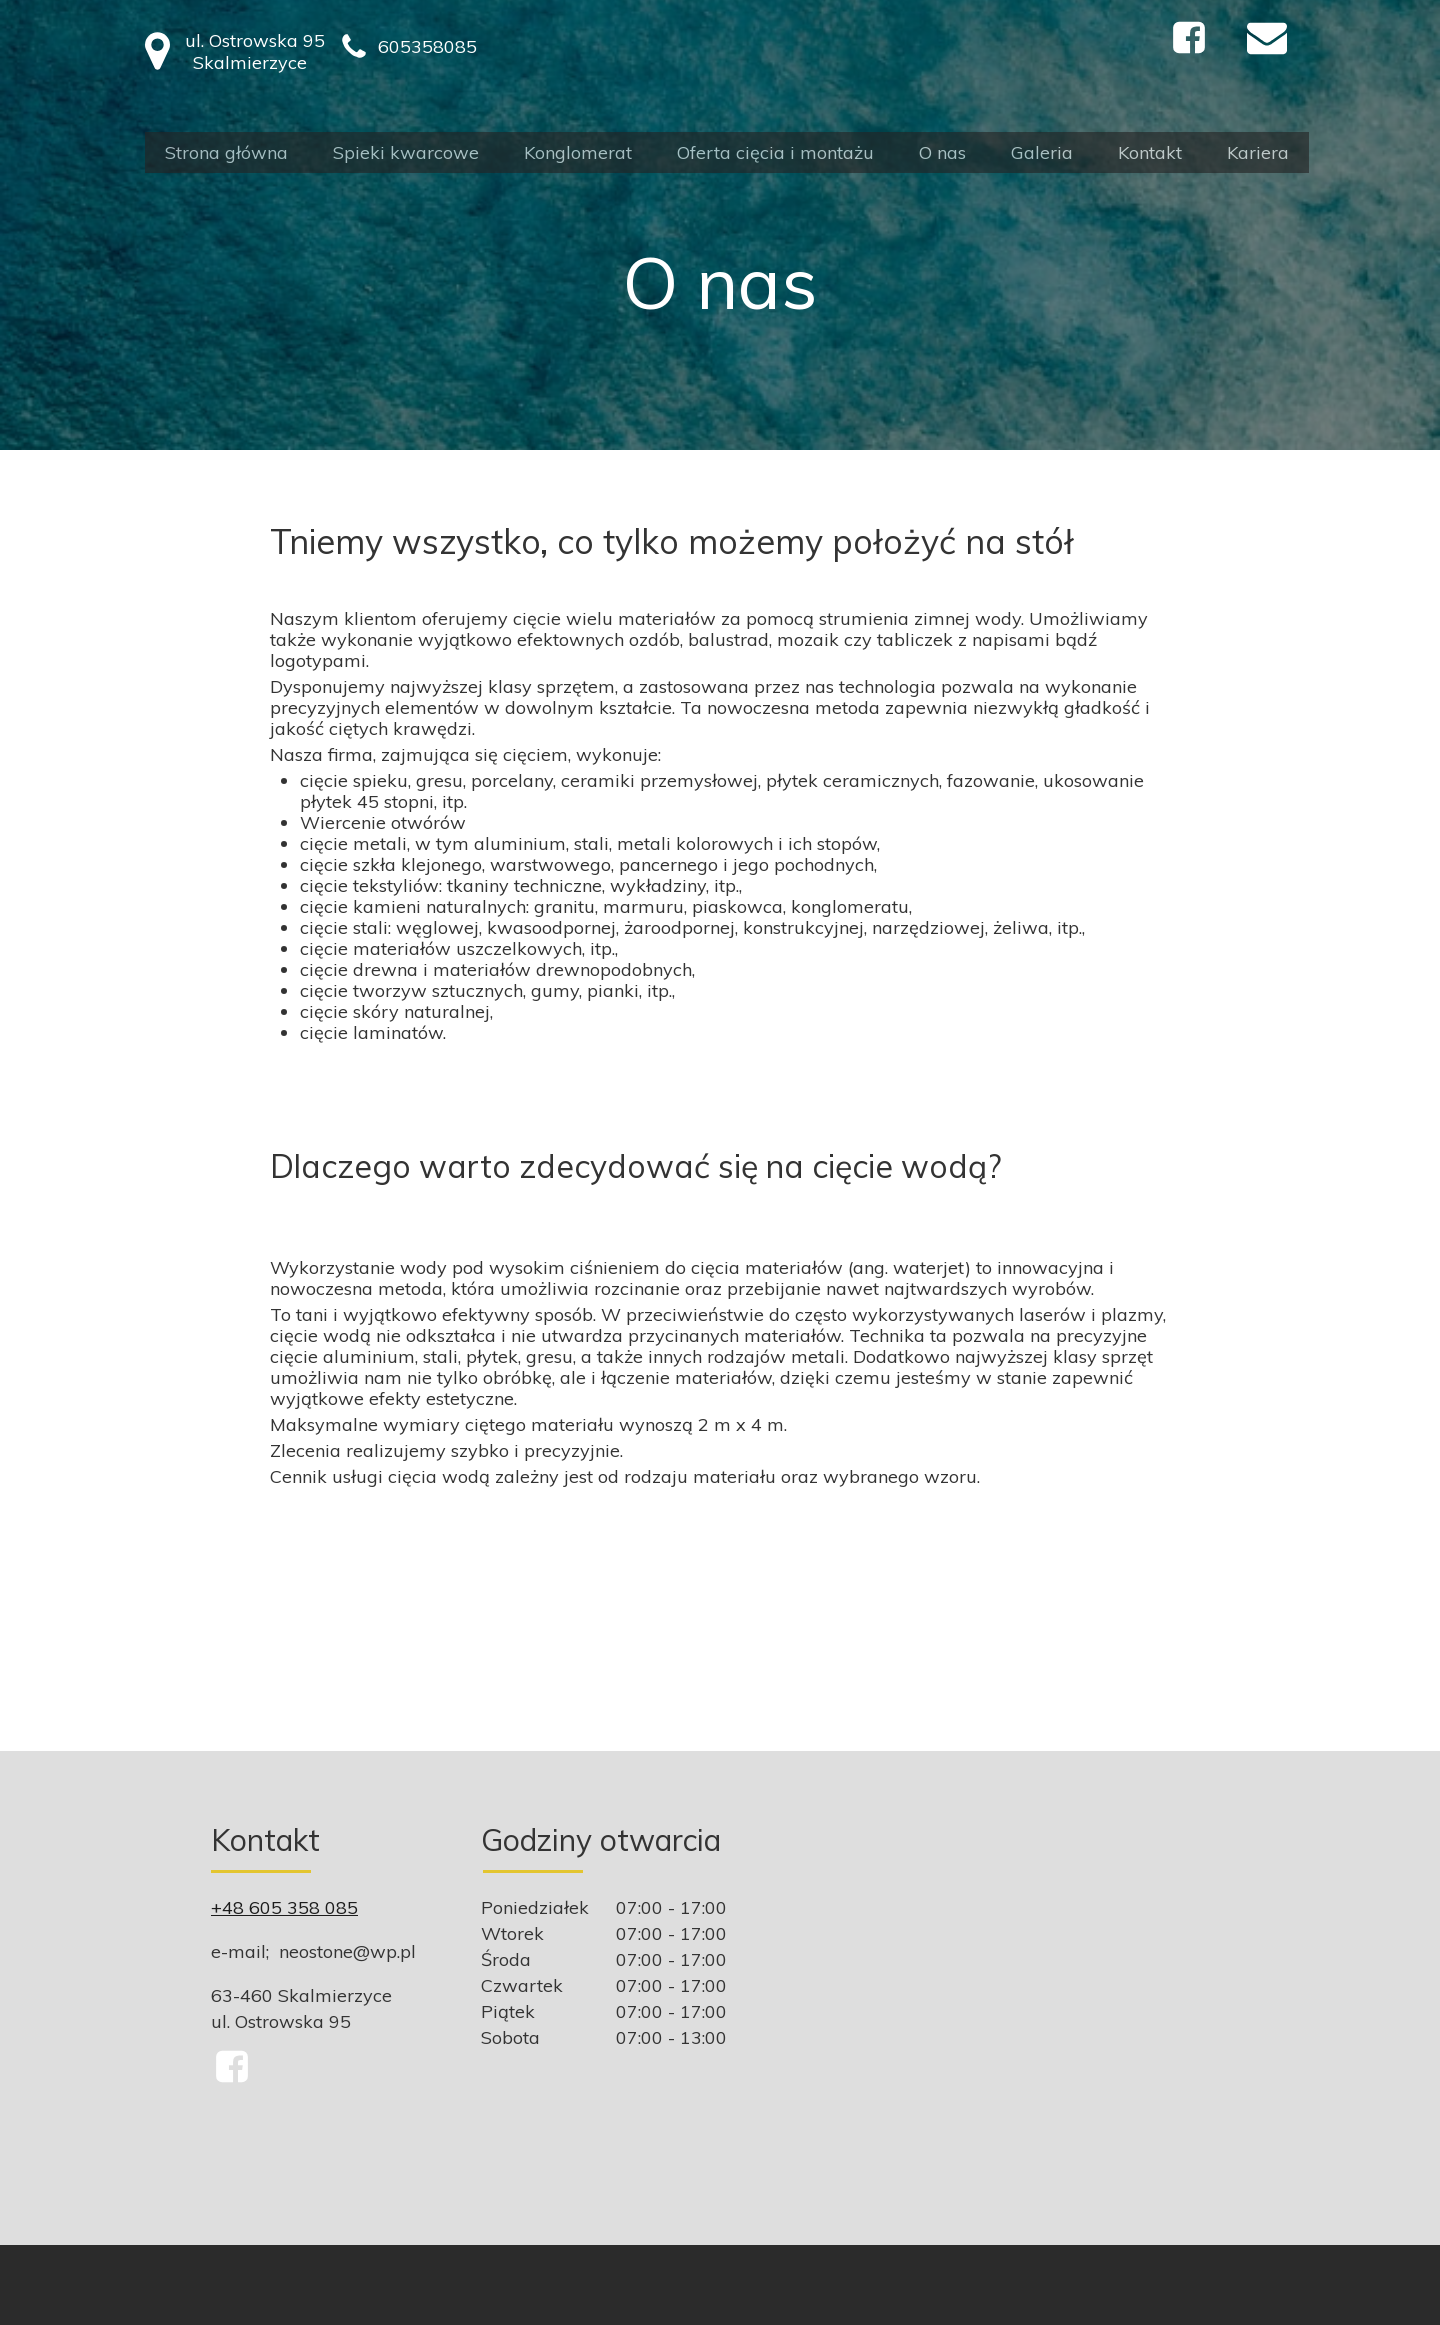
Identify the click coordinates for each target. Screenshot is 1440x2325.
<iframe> (1037, 2010)
